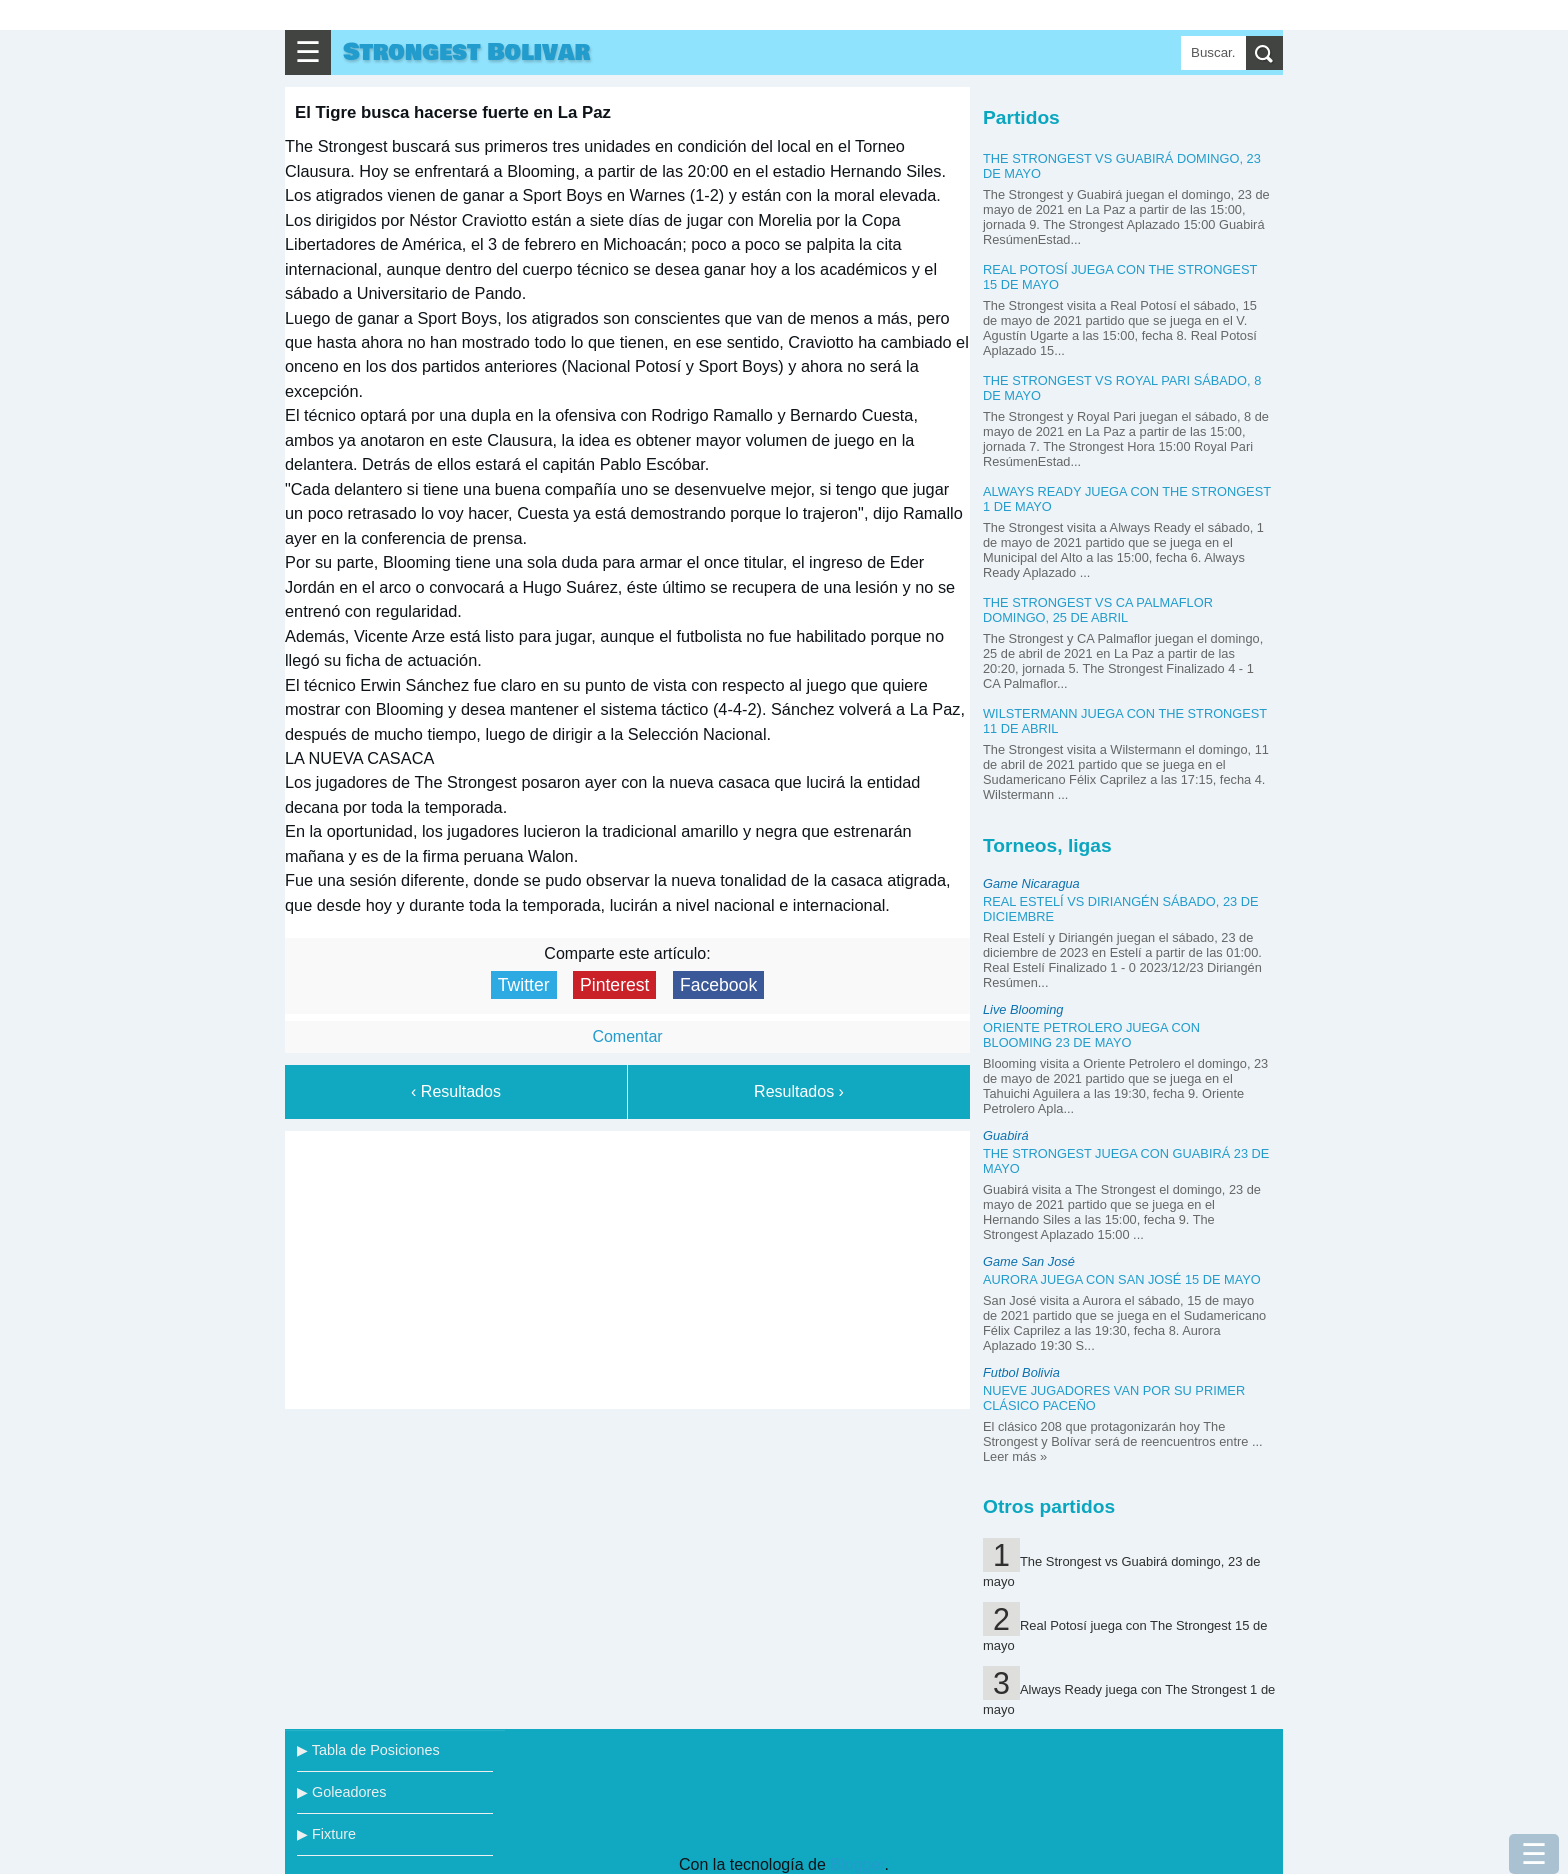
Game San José (1029, 1261)
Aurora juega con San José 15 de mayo (1122, 1279)
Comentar (627, 1036)
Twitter (524, 985)
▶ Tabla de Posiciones (368, 1750)
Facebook (718, 985)
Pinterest (614, 985)
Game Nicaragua (1031, 883)
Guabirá (1006, 1135)
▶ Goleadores (341, 1792)
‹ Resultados (456, 1091)
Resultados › (799, 1091)
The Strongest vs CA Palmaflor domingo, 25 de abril (1098, 610)
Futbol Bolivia (1021, 1372)
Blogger (857, 1864)
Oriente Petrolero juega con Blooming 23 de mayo (1091, 1035)
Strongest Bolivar (466, 52)
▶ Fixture (326, 1834)
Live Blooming (1023, 1009)
